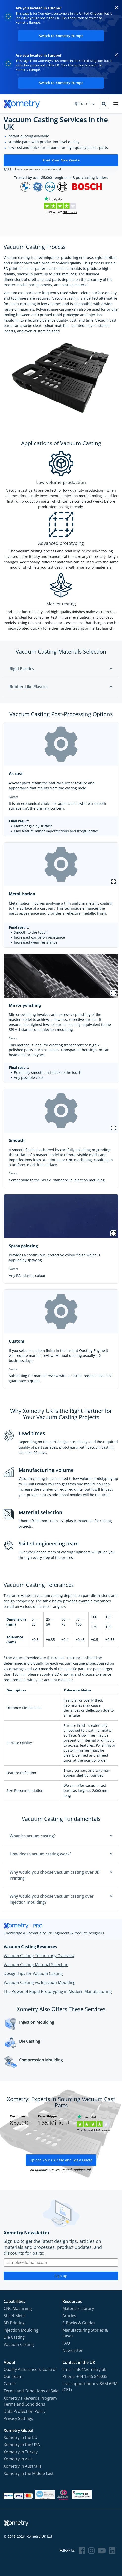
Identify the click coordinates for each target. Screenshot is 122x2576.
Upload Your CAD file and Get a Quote (61, 2160)
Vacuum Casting (19, 2344)
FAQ (66, 2343)
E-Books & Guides (78, 2323)
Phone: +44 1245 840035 (84, 2376)
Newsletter (72, 2350)
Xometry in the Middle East (29, 2473)
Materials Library (78, 2308)
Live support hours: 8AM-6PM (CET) (89, 2386)
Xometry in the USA (22, 2444)
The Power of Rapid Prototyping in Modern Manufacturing (58, 1991)
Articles (69, 2315)
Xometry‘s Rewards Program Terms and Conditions (30, 2401)
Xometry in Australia (23, 2466)
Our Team (13, 2376)
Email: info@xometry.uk (84, 2369)
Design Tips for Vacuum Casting (33, 1973)
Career (10, 2383)
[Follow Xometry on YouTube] (102, 2550)
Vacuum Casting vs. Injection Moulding (39, 1982)
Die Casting (14, 2337)
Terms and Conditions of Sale (31, 2391)
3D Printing (14, 2323)
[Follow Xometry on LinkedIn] (112, 2550)
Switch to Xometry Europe (61, 35)
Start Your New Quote (61, 160)
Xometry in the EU (20, 2437)
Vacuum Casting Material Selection (36, 1964)
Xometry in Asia (18, 2459)
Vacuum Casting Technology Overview (39, 1955)
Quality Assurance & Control (30, 2369)
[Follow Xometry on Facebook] (82, 2550)
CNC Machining (18, 2308)
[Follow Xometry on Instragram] (91, 2550)
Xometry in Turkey (21, 2452)
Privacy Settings (18, 2418)
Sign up (61, 2275)
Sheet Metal (15, 2315)
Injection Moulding (21, 2330)
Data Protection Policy (24, 2411)
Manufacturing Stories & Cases (85, 2333)
